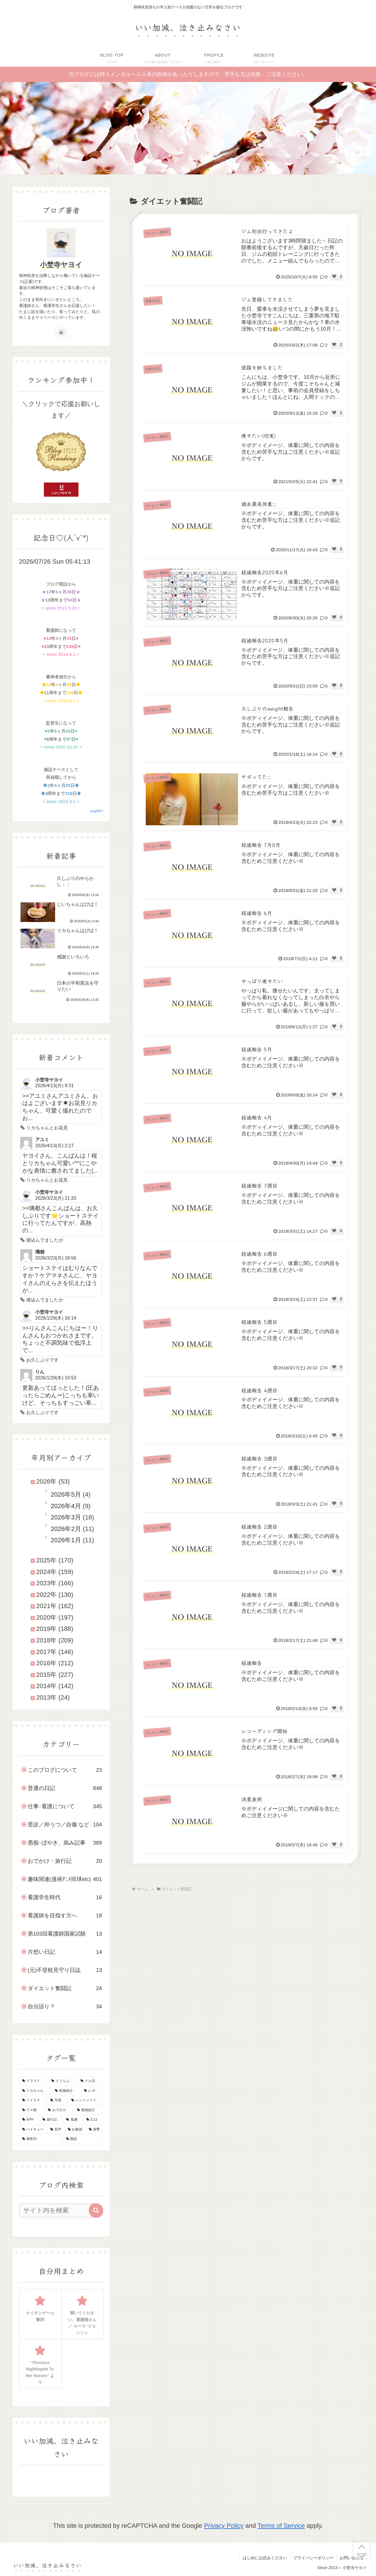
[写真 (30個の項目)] (58, 2100)
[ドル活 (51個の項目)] (90, 2081)
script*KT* (96, 811)
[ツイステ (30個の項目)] (33, 2100)
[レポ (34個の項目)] (91, 2091)
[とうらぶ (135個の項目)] (63, 2081)
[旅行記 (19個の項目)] (51, 2119)
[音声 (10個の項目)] (56, 2129)
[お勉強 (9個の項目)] (75, 2129)
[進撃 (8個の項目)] (94, 2129)
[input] (58, 2210)
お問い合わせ (352, 2557)
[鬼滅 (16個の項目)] (73, 2119)
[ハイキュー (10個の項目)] (33, 2129)
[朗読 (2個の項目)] (83, 2139)
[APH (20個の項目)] (29, 2119)
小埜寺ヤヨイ (61, 265)
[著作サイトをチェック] (61, 332)
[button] (96, 2210)
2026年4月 (66, 1506)
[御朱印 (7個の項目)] (41, 2139)
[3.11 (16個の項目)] (93, 2119)
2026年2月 (66, 1528)
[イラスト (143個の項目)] (34, 2081)
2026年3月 (66, 1517)
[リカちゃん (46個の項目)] (35, 2091)
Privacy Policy (224, 2525)
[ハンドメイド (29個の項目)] (85, 2100)
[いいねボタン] (334, 276)
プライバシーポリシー (313, 2557)
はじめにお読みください (265, 2557)
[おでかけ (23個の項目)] (59, 2110)
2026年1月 (66, 1540)
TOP (361, 2555)
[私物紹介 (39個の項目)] (66, 2091)
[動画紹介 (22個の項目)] (88, 2110)
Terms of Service (281, 2525)
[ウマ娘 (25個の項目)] (32, 2110)
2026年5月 (66, 1494)
